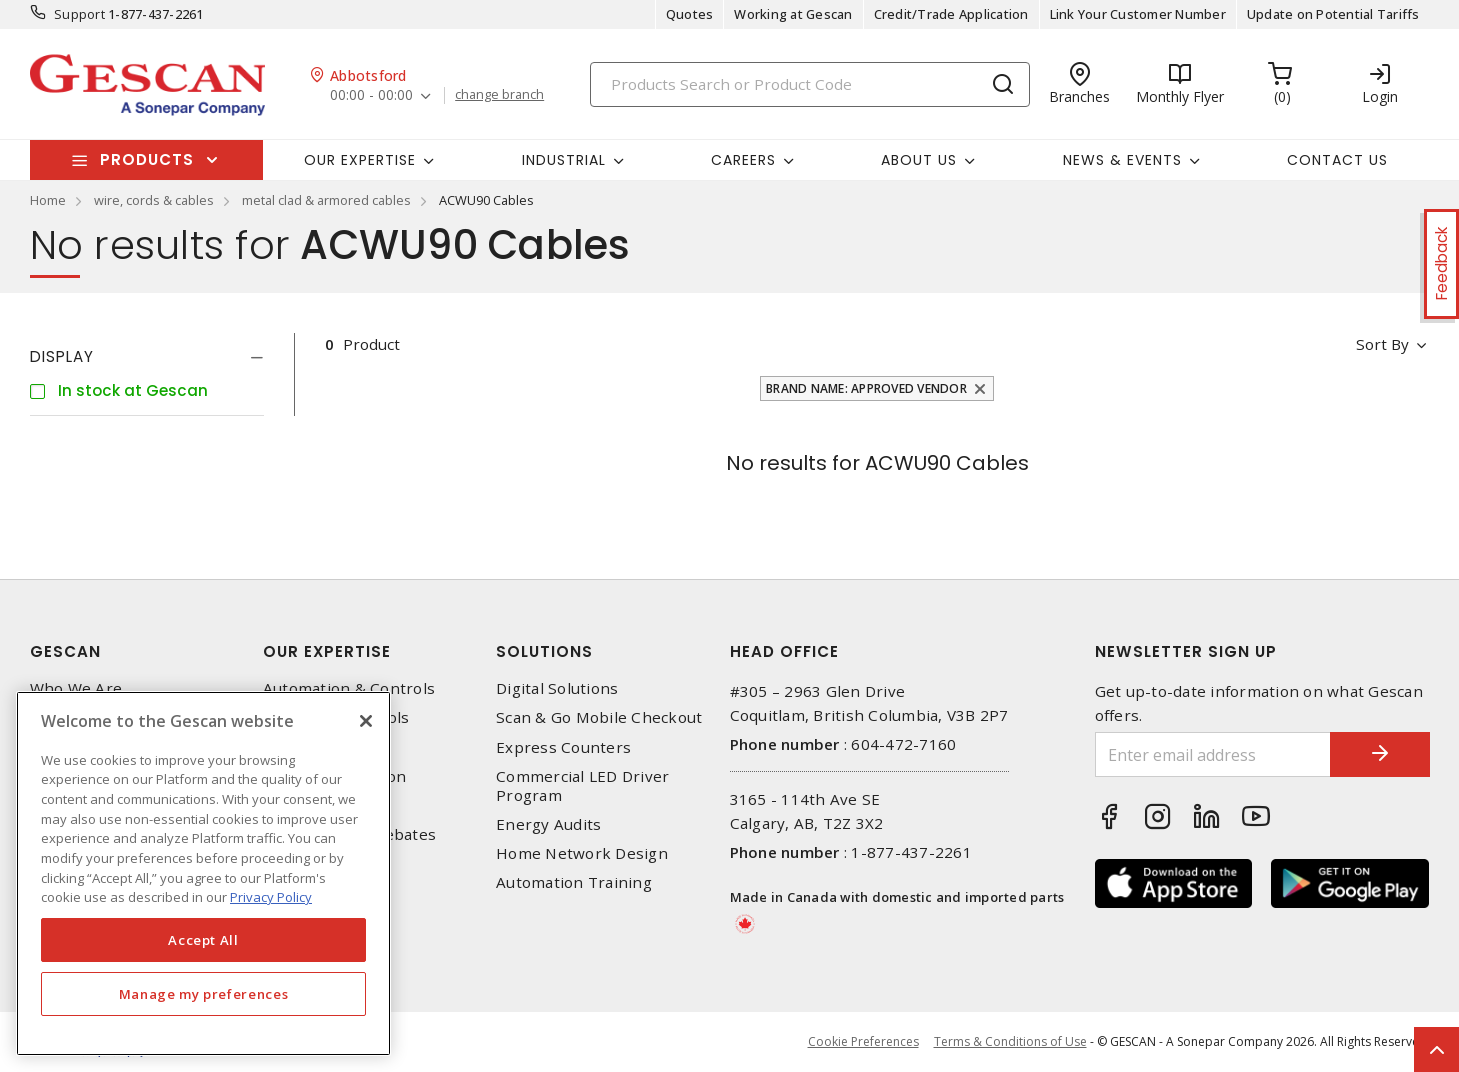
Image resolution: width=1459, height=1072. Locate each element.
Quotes (690, 14)
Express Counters (563, 747)
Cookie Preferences (863, 1042)
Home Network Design (582, 853)
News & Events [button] (1122, 160)
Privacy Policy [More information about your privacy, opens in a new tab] (271, 897)
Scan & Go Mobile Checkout (599, 717)
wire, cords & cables (154, 200)
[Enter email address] (1213, 754)
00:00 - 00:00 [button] (371, 95)
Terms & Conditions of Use (1010, 1041)
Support (79, 14)
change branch (499, 95)
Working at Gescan (793, 14)
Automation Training (574, 882)
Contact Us (1337, 160)
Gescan (65, 651)
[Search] (810, 84)
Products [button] (147, 159)
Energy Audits (548, 824)
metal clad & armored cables (326, 200)
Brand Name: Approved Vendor (866, 388)
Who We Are (76, 688)
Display (62, 356)
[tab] (147, 357)
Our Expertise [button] (360, 160)
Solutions (544, 651)
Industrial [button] (564, 160)
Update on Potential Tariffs (1333, 14)
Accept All (203, 940)
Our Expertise (327, 651)
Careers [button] (743, 160)
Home (48, 200)
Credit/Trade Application (951, 14)
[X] (366, 721)
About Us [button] (919, 160)
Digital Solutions (557, 688)
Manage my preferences (204, 994)
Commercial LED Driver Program (582, 786)
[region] (203, 873)
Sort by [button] (1383, 344)
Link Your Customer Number (1138, 14)
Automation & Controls (349, 688)
